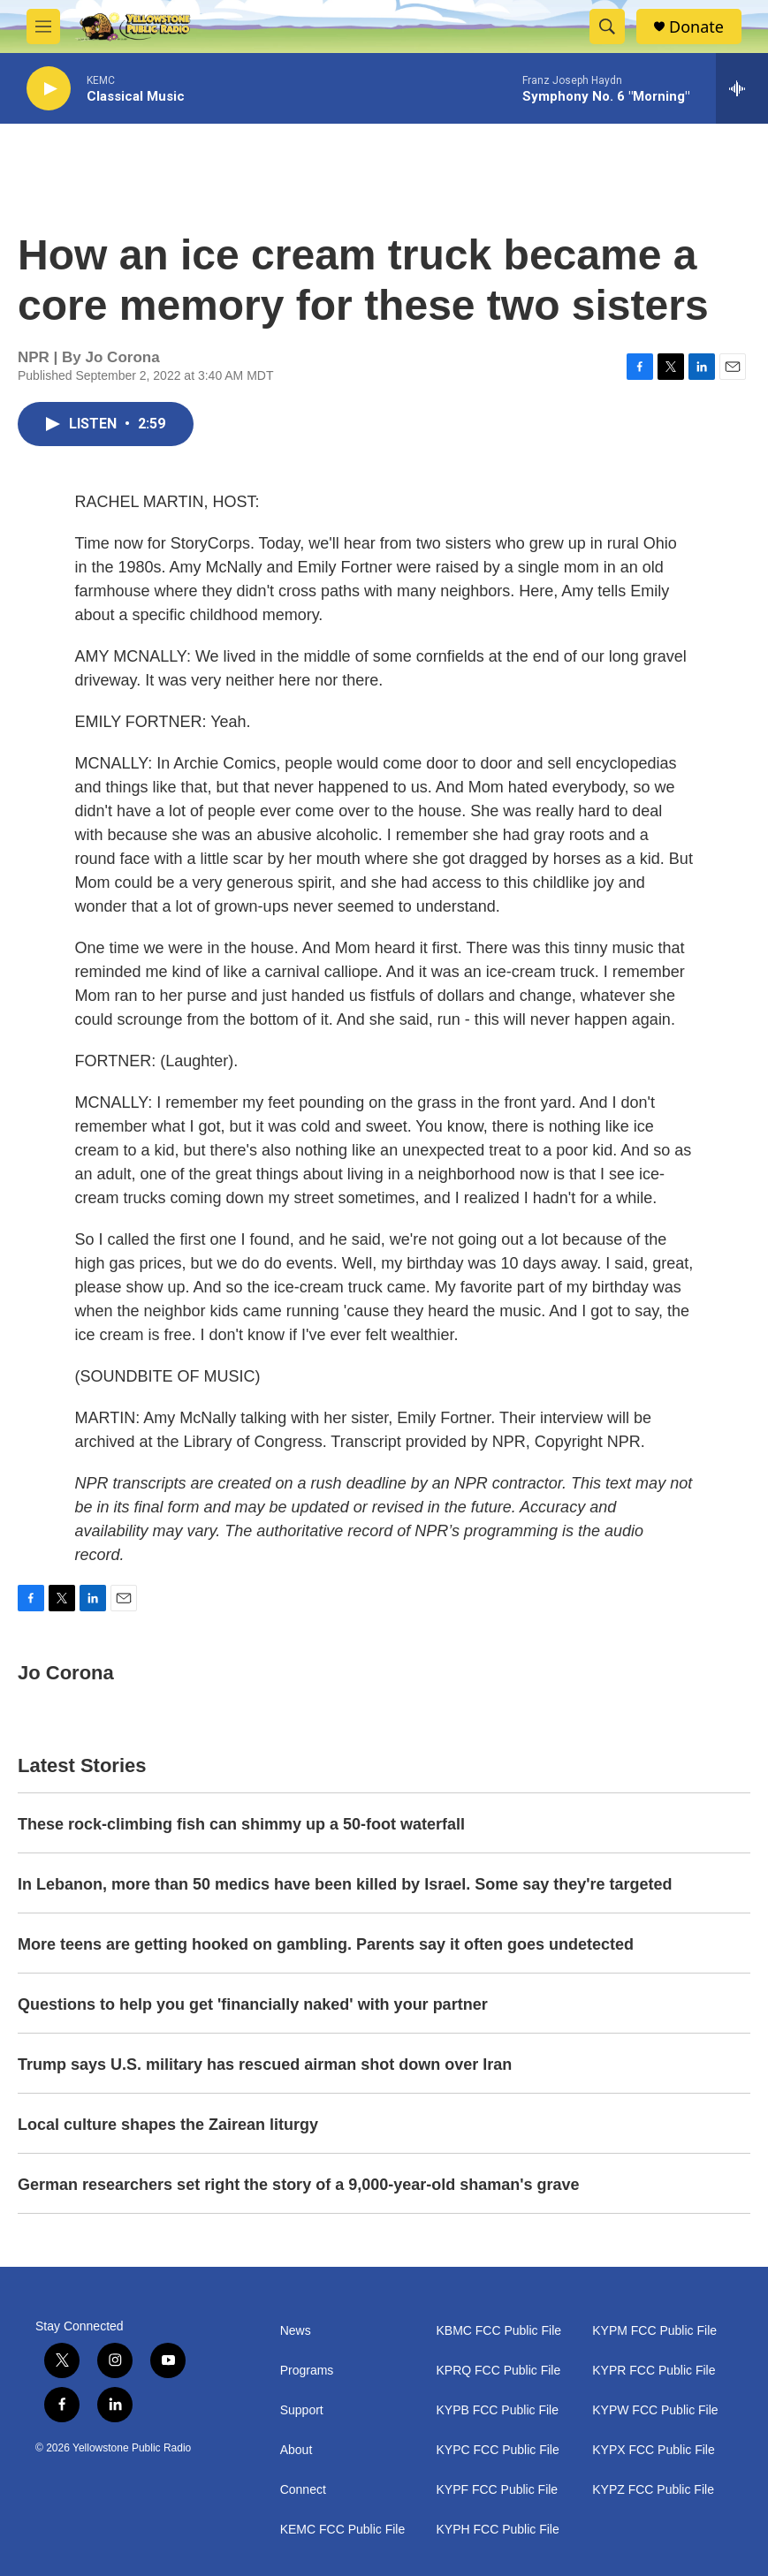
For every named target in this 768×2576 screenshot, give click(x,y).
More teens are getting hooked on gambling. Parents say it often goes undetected (326, 1944)
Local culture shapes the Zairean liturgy (168, 2124)
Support (301, 2410)
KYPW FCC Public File (655, 2410)
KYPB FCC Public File (497, 2410)
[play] (48, 89)
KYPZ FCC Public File (653, 2489)
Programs (307, 2370)
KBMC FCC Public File (498, 2330)
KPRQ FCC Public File (498, 2370)
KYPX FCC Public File (653, 2450)
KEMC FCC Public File (343, 2529)
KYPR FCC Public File (653, 2370)
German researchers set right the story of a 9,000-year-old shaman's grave (299, 2184)
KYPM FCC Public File (654, 2330)
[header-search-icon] (607, 26)
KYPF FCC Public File (497, 2489)
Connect (303, 2489)
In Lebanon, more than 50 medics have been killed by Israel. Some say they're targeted (345, 1884)
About (296, 2450)
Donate (696, 27)
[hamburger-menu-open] (43, 26)
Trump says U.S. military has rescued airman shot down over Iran (265, 2064)
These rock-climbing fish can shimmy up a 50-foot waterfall (241, 1824)
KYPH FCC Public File (497, 2529)
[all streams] (742, 88)
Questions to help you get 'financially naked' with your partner (253, 2004)
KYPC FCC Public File (497, 2450)
